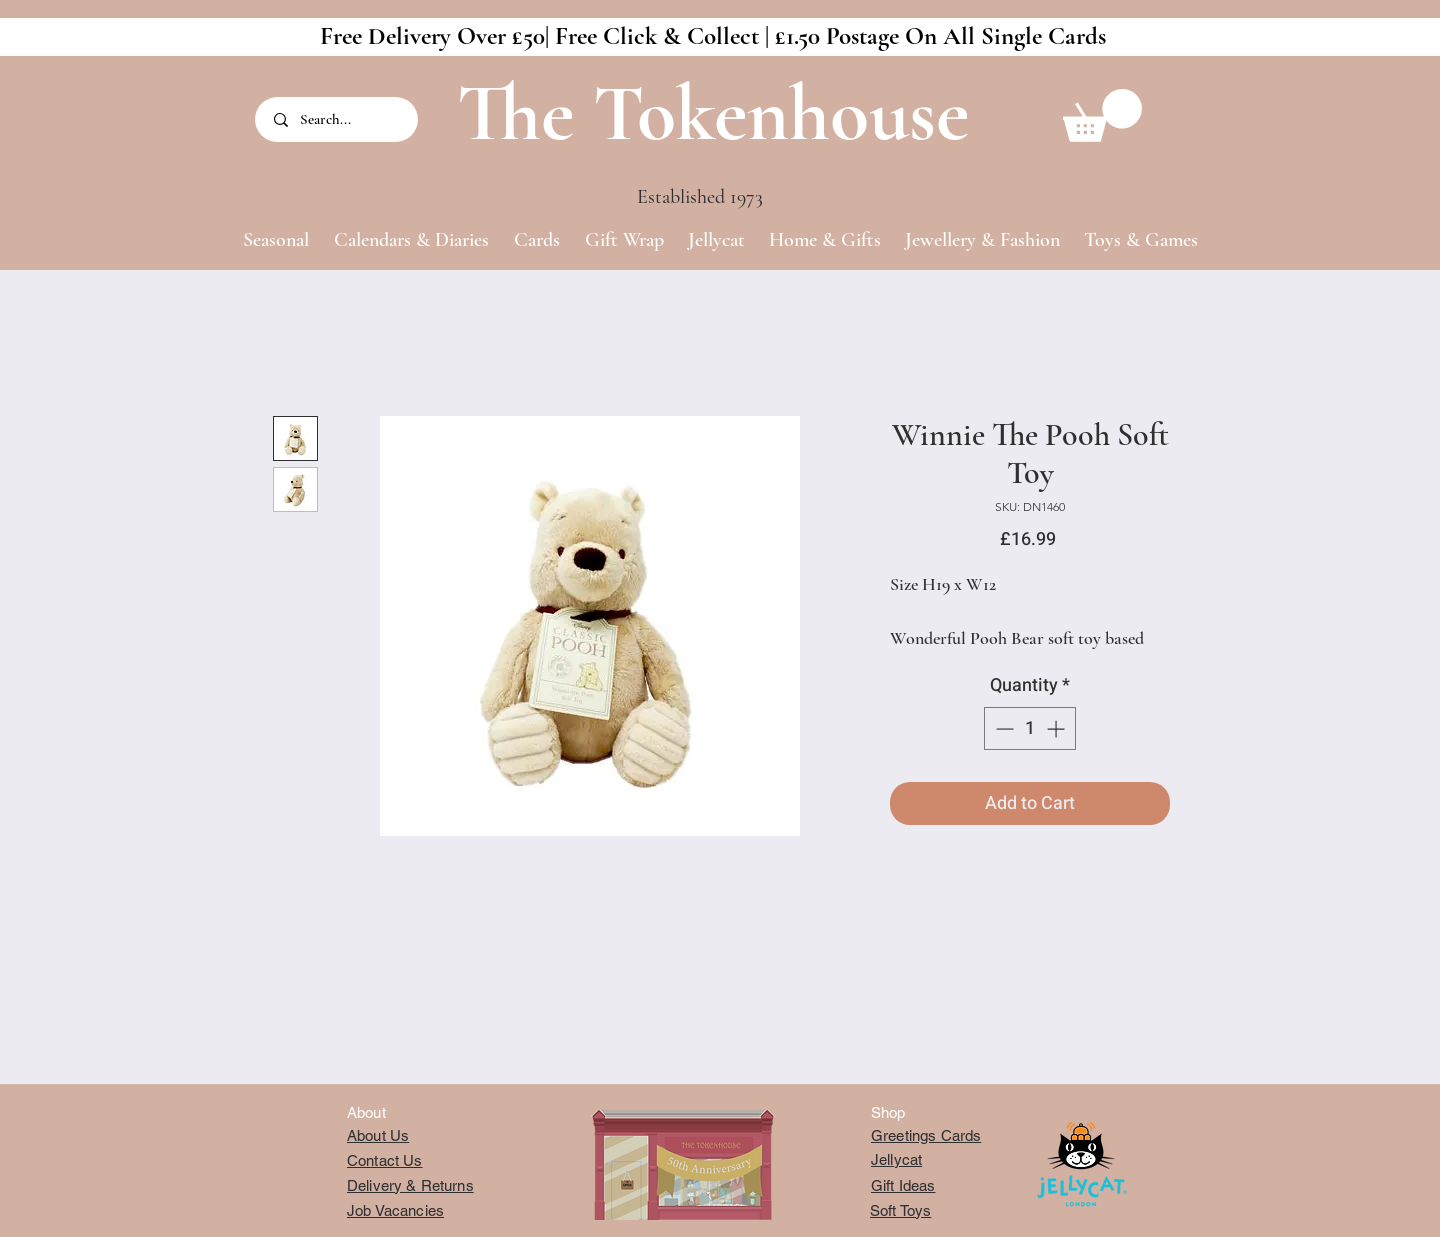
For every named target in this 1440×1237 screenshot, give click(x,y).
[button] (1102, 115)
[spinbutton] (1030, 728)
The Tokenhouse (713, 113)
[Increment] (1057, 728)
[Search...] (338, 119)
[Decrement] (1002, 728)
